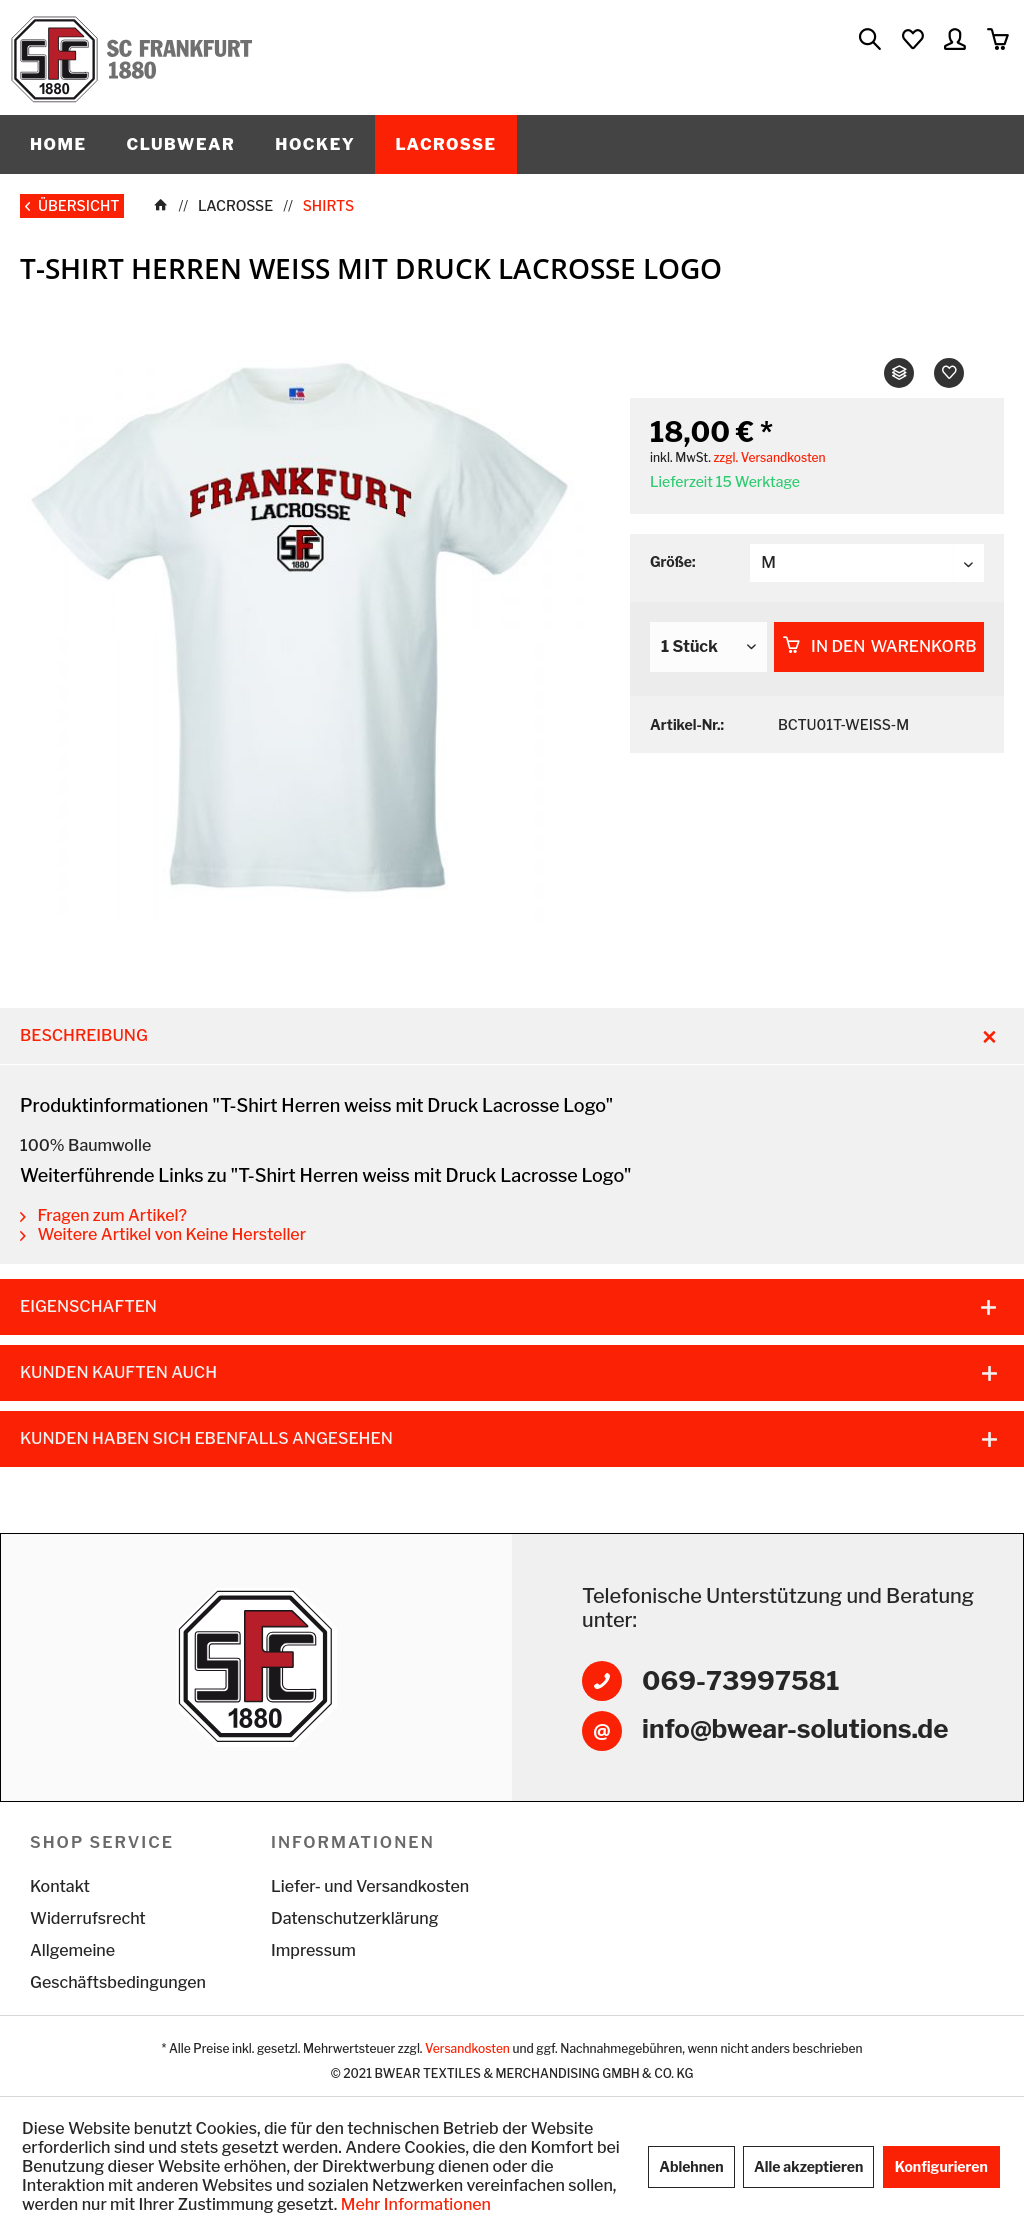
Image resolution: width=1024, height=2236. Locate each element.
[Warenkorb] (999, 40)
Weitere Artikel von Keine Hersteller (163, 1234)
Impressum (313, 1950)
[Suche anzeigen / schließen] (869, 40)
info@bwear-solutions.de (795, 1728)
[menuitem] (869, 40)
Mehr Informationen (416, 2204)
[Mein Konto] (956, 40)
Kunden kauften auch (118, 1372)
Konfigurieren (941, 2166)
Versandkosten (467, 2048)
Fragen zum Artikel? (103, 1215)
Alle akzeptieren (808, 2166)
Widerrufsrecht (88, 1918)
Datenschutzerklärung (354, 1918)
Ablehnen (691, 2166)
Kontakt (60, 1886)
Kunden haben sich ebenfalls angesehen (206, 1438)
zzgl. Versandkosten (769, 457)
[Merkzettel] (912, 40)
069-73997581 (741, 1680)
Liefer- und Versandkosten (370, 1886)
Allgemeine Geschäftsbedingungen (118, 1966)
